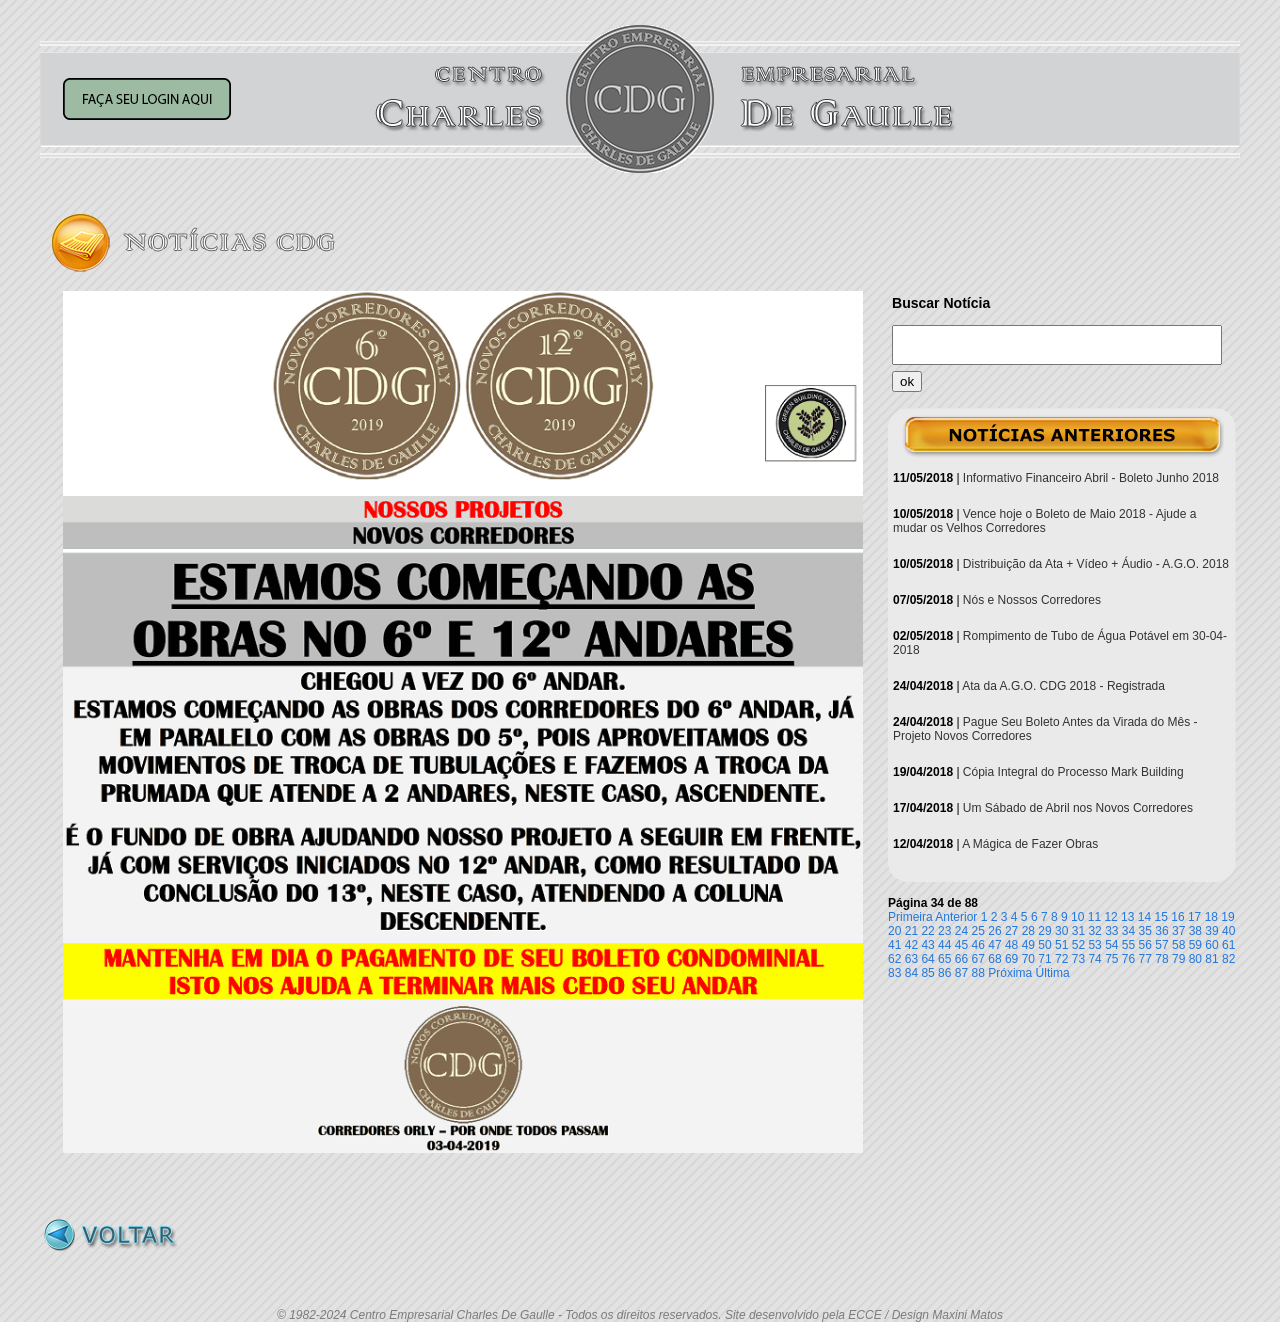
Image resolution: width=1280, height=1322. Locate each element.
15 (1161, 917)
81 (1211, 959)
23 (944, 931)
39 (1211, 931)
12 (1110, 917)
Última (1053, 973)
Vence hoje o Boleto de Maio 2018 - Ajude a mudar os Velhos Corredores (1044, 521)
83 (894, 973)
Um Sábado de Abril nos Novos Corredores (1078, 808)
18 (1211, 917)
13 (1127, 917)
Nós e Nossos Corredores (1032, 600)
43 (927, 945)
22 (927, 931)
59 (1195, 945)
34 (1128, 931)
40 (1228, 931)
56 (1145, 945)
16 (1177, 917)
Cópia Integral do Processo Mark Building (1073, 772)
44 (944, 945)
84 (911, 973)
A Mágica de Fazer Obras (1030, 844)
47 (994, 945)
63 (911, 959)
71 (1044, 959)
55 (1128, 945)
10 (1077, 917)
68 (994, 959)
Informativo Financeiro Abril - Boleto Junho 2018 (1091, 478)
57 (1161, 945)
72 (1061, 959)
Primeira (910, 917)
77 (1145, 959)
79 (1178, 959)
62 (894, 959)
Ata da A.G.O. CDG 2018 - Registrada (1063, 686)
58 (1178, 945)
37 (1178, 931)
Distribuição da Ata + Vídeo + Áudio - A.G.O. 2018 (1096, 564)
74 (1094, 959)
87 (961, 973)
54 (1111, 945)
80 (1195, 959)
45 (961, 945)
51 (1061, 945)
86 (944, 973)
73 (1078, 959)
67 (978, 959)
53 (1094, 945)
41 (894, 945)
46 (978, 945)
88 (978, 973)
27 (1011, 931)
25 (978, 931)
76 (1128, 959)
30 (1061, 931)
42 (911, 945)
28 (1028, 931)
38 (1195, 931)
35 (1145, 931)
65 (944, 959)
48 (1011, 945)
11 (1094, 917)
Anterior (956, 917)
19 (1227, 917)
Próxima (1010, 973)
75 (1111, 959)
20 (894, 931)
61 (1228, 945)
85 (927, 973)
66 (961, 959)
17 (1194, 917)
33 (1111, 931)
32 (1094, 931)
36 (1161, 931)
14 (1144, 917)
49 (1028, 945)
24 (961, 931)
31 (1078, 931)
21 (911, 931)
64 (927, 959)
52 (1078, 945)
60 (1211, 945)
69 (1011, 959)
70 (1028, 959)
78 (1161, 959)
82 (1228, 959)
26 (994, 931)
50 (1044, 945)
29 (1044, 931)
